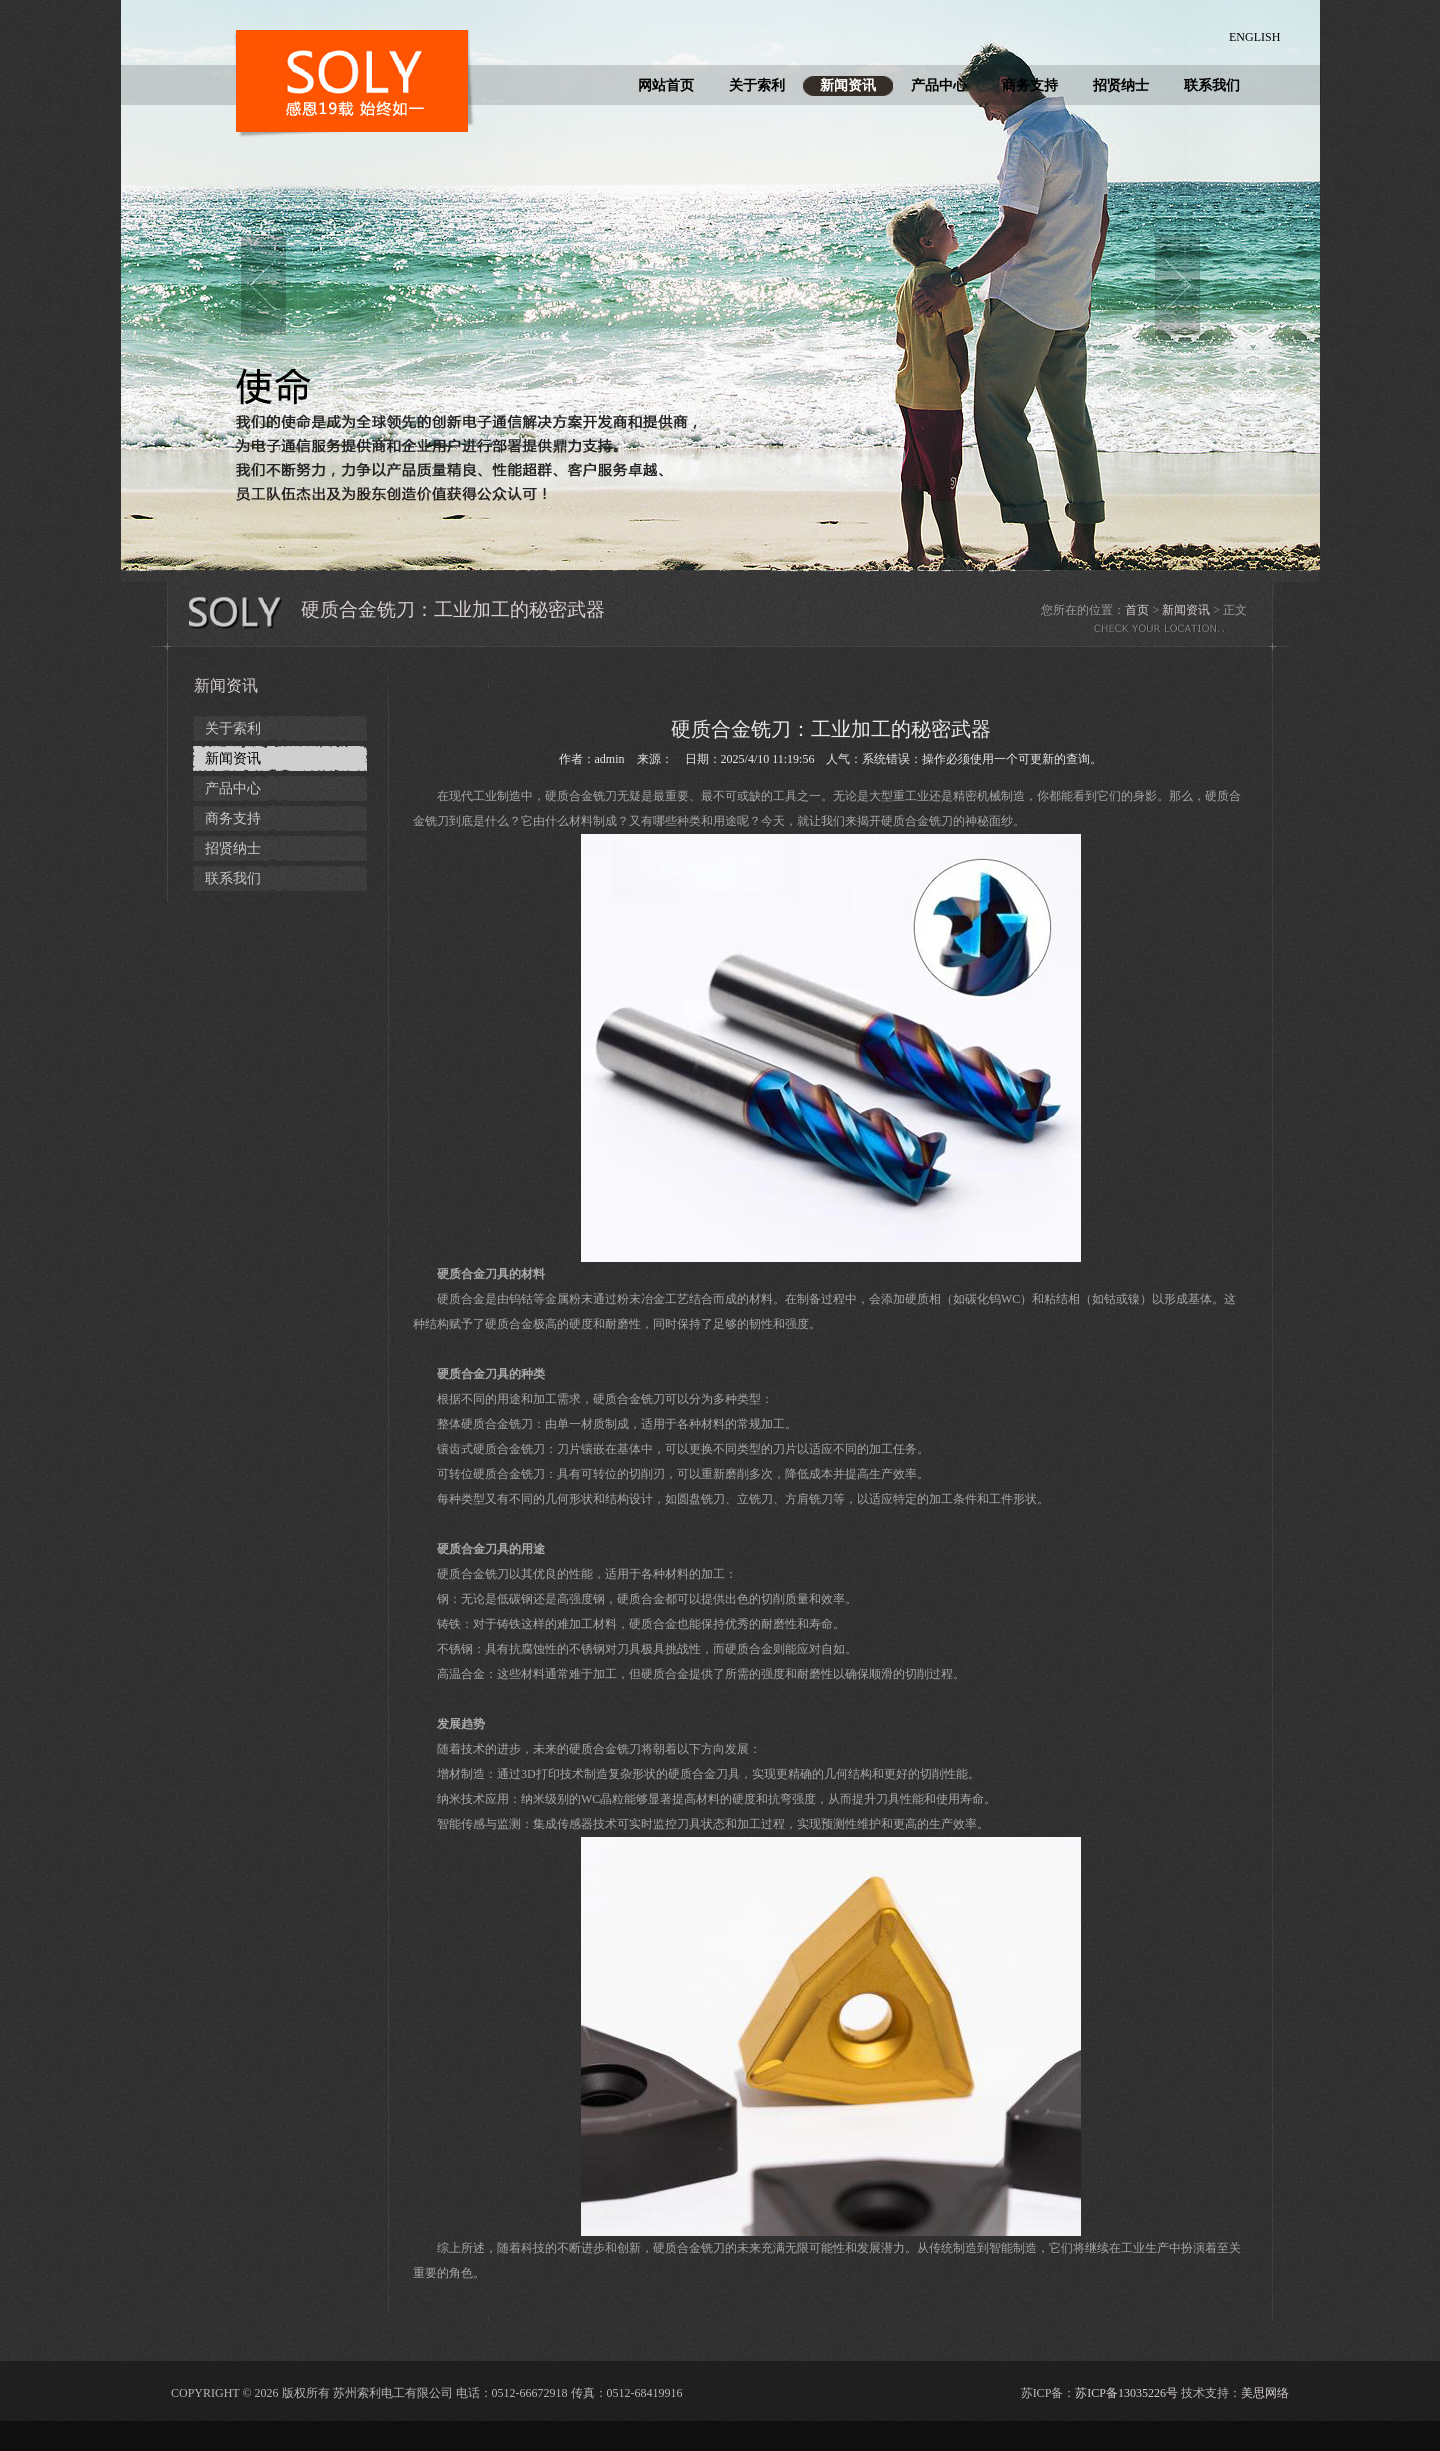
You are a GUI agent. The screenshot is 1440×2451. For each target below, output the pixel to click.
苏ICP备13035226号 (1126, 2393)
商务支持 (1030, 85)
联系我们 (1212, 85)
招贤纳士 (1121, 85)
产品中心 (939, 85)
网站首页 (666, 85)
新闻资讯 (848, 85)
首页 (1137, 610)
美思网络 (1265, 2393)
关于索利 (757, 85)
